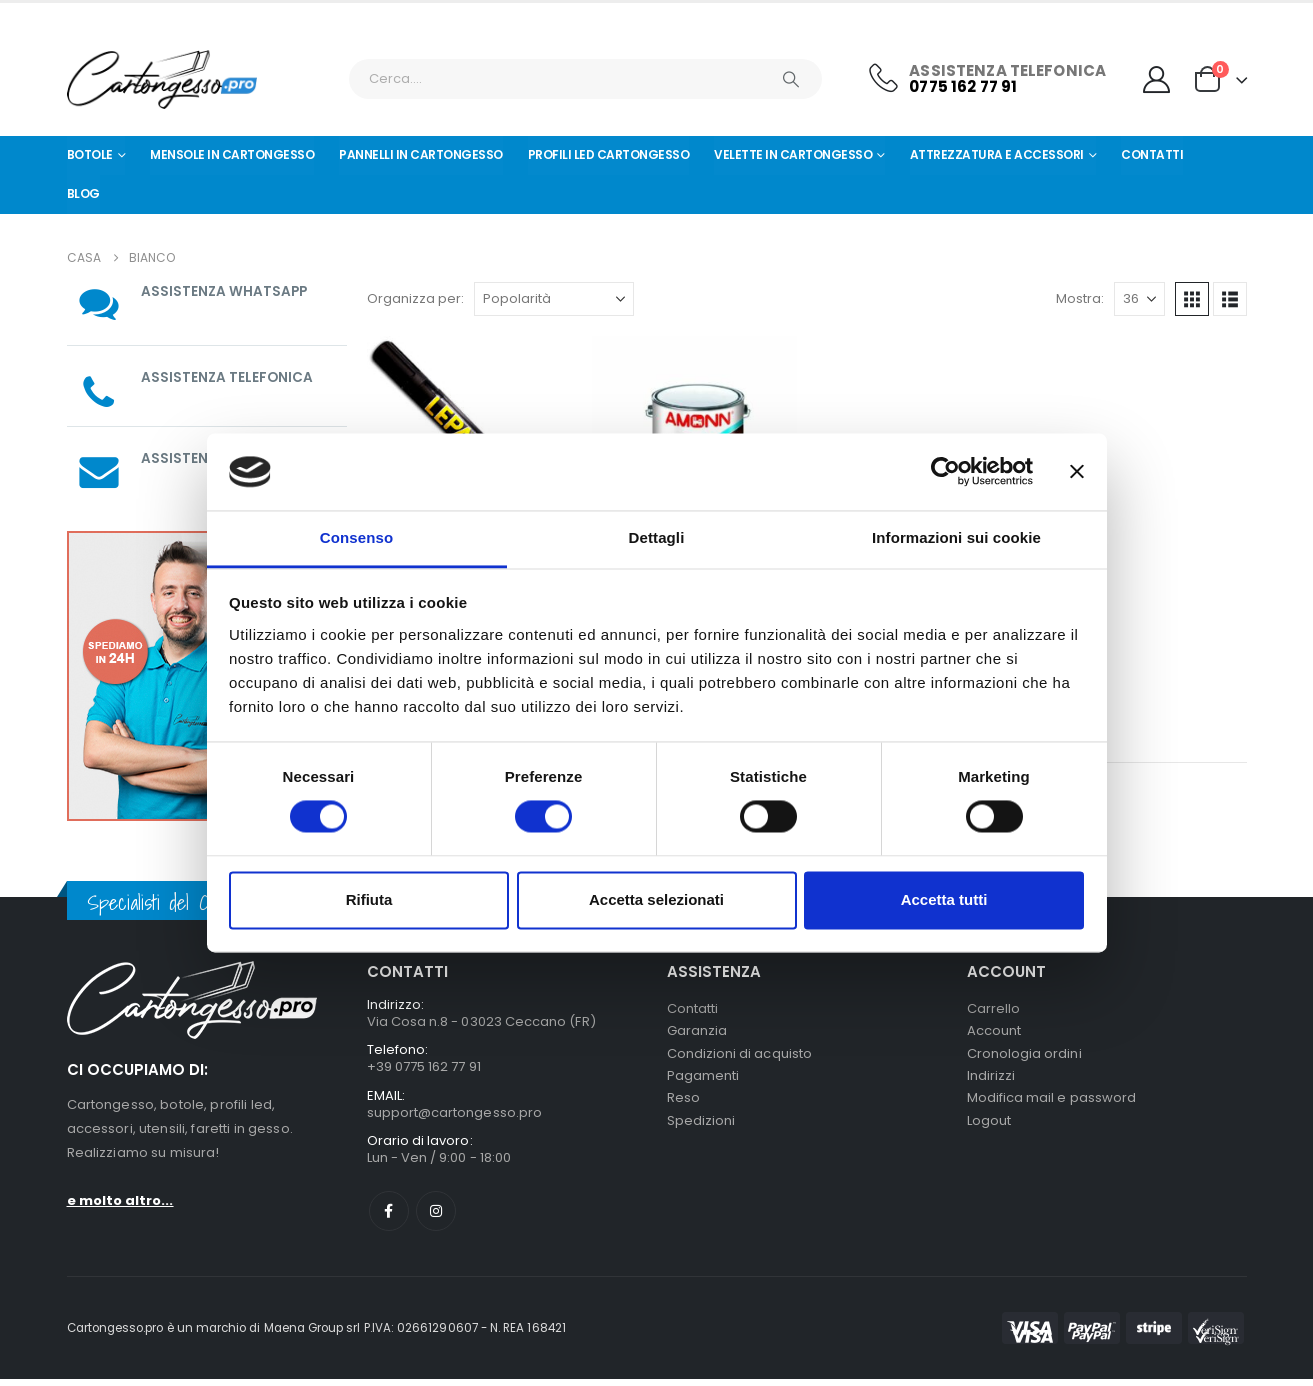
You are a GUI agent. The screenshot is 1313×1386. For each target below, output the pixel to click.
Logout (989, 1129)
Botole (90, 154)
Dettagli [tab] (657, 537)
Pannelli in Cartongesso (421, 154)
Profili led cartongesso (609, 154)
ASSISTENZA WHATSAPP (225, 291)
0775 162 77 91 (963, 86)
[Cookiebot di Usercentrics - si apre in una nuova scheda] (945, 472)
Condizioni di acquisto (739, 1057)
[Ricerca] (792, 79)
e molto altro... (120, 1200)
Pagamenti (703, 1081)
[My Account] (1156, 79)
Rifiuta (369, 899)
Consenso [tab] (356, 537)
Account (994, 1033)
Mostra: (1080, 298)
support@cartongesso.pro (455, 1116)
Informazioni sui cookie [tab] (956, 537)
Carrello (994, 1009)
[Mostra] (1139, 299)
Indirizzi (991, 1081)
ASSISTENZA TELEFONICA (228, 377)
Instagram (436, 1218)
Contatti (1152, 154)
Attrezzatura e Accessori (997, 154)
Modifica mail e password (1052, 1105)
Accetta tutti (944, 899)
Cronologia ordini (1024, 1057)
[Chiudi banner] (1077, 472)
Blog (83, 193)
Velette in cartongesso (793, 154)
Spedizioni (701, 1129)
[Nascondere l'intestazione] (162, 79)
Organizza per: (415, 298)
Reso (683, 1105)
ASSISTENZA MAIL (202, 458)
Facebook (389, 1218)
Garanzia (697, 1033)
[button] (1192, 299)
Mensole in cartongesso (232, 154)
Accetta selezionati (656, 899)
